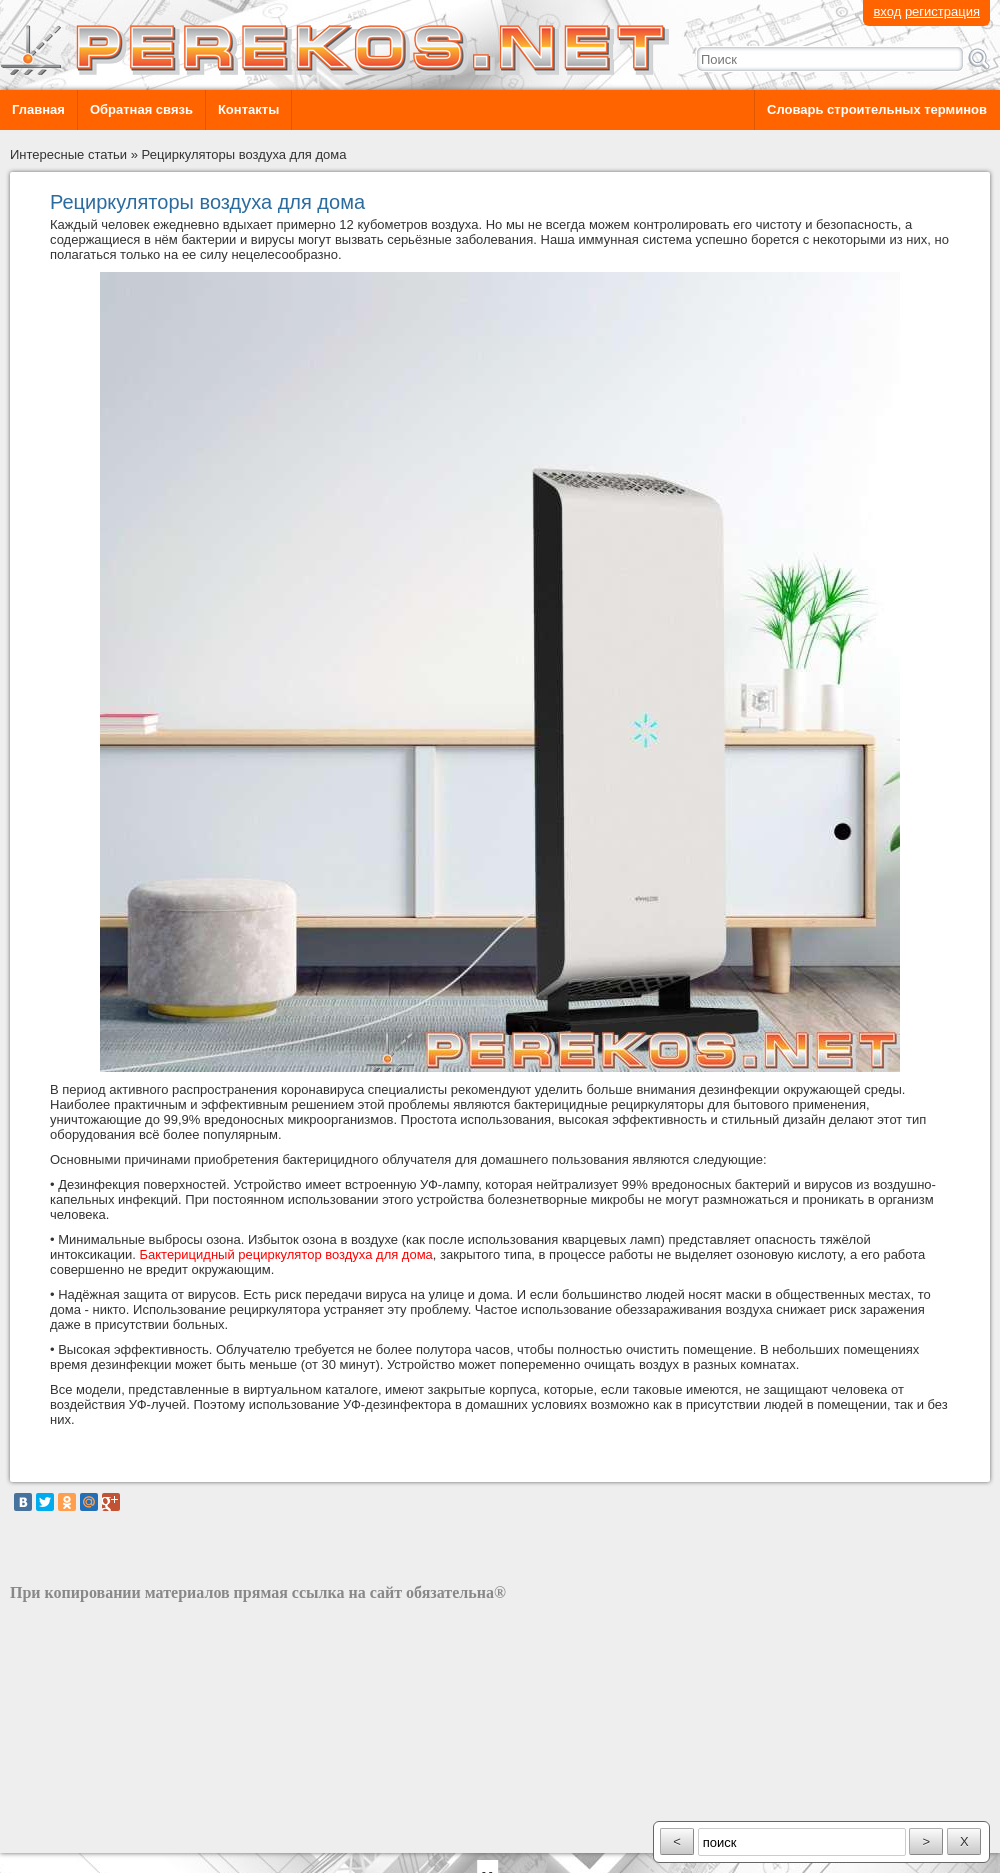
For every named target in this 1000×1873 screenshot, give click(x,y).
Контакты (248, 109)
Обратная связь (141, 109)
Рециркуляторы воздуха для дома (244, 154)
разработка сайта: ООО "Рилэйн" (110, 1835)
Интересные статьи (68, 154)
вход (887, 11)
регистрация (942, 11)
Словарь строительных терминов (877, 109)
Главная (38, 109)
